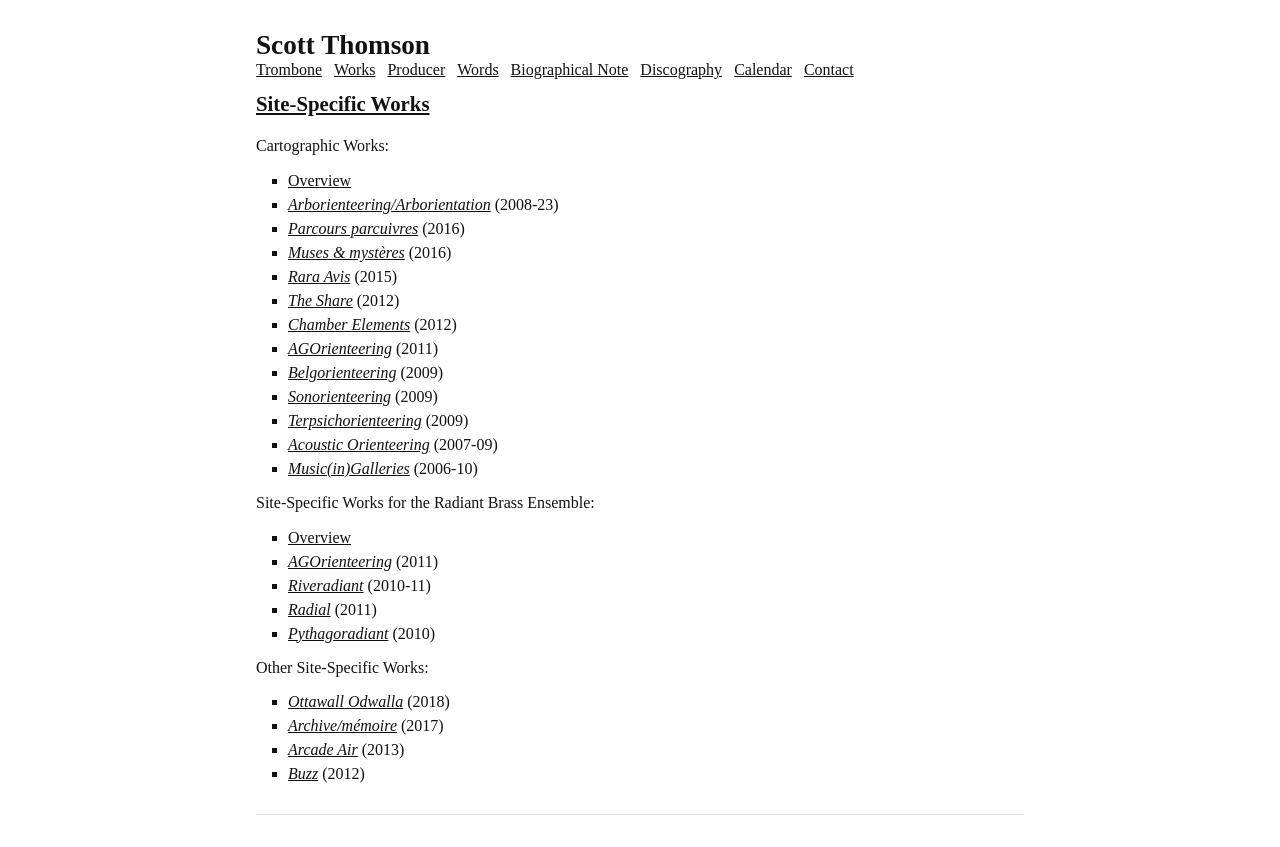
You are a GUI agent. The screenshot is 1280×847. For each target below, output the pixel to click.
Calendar (763, 69)
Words (477, 69)
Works (354, 69)
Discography (681, 69)
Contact (829, 69)
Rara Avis (319, 276)
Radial (309, 609)
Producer (416, 69)
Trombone (289, 69)
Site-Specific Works (343, 103)
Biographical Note (570, 69)
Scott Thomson (343, 45)
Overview (319, 180)
